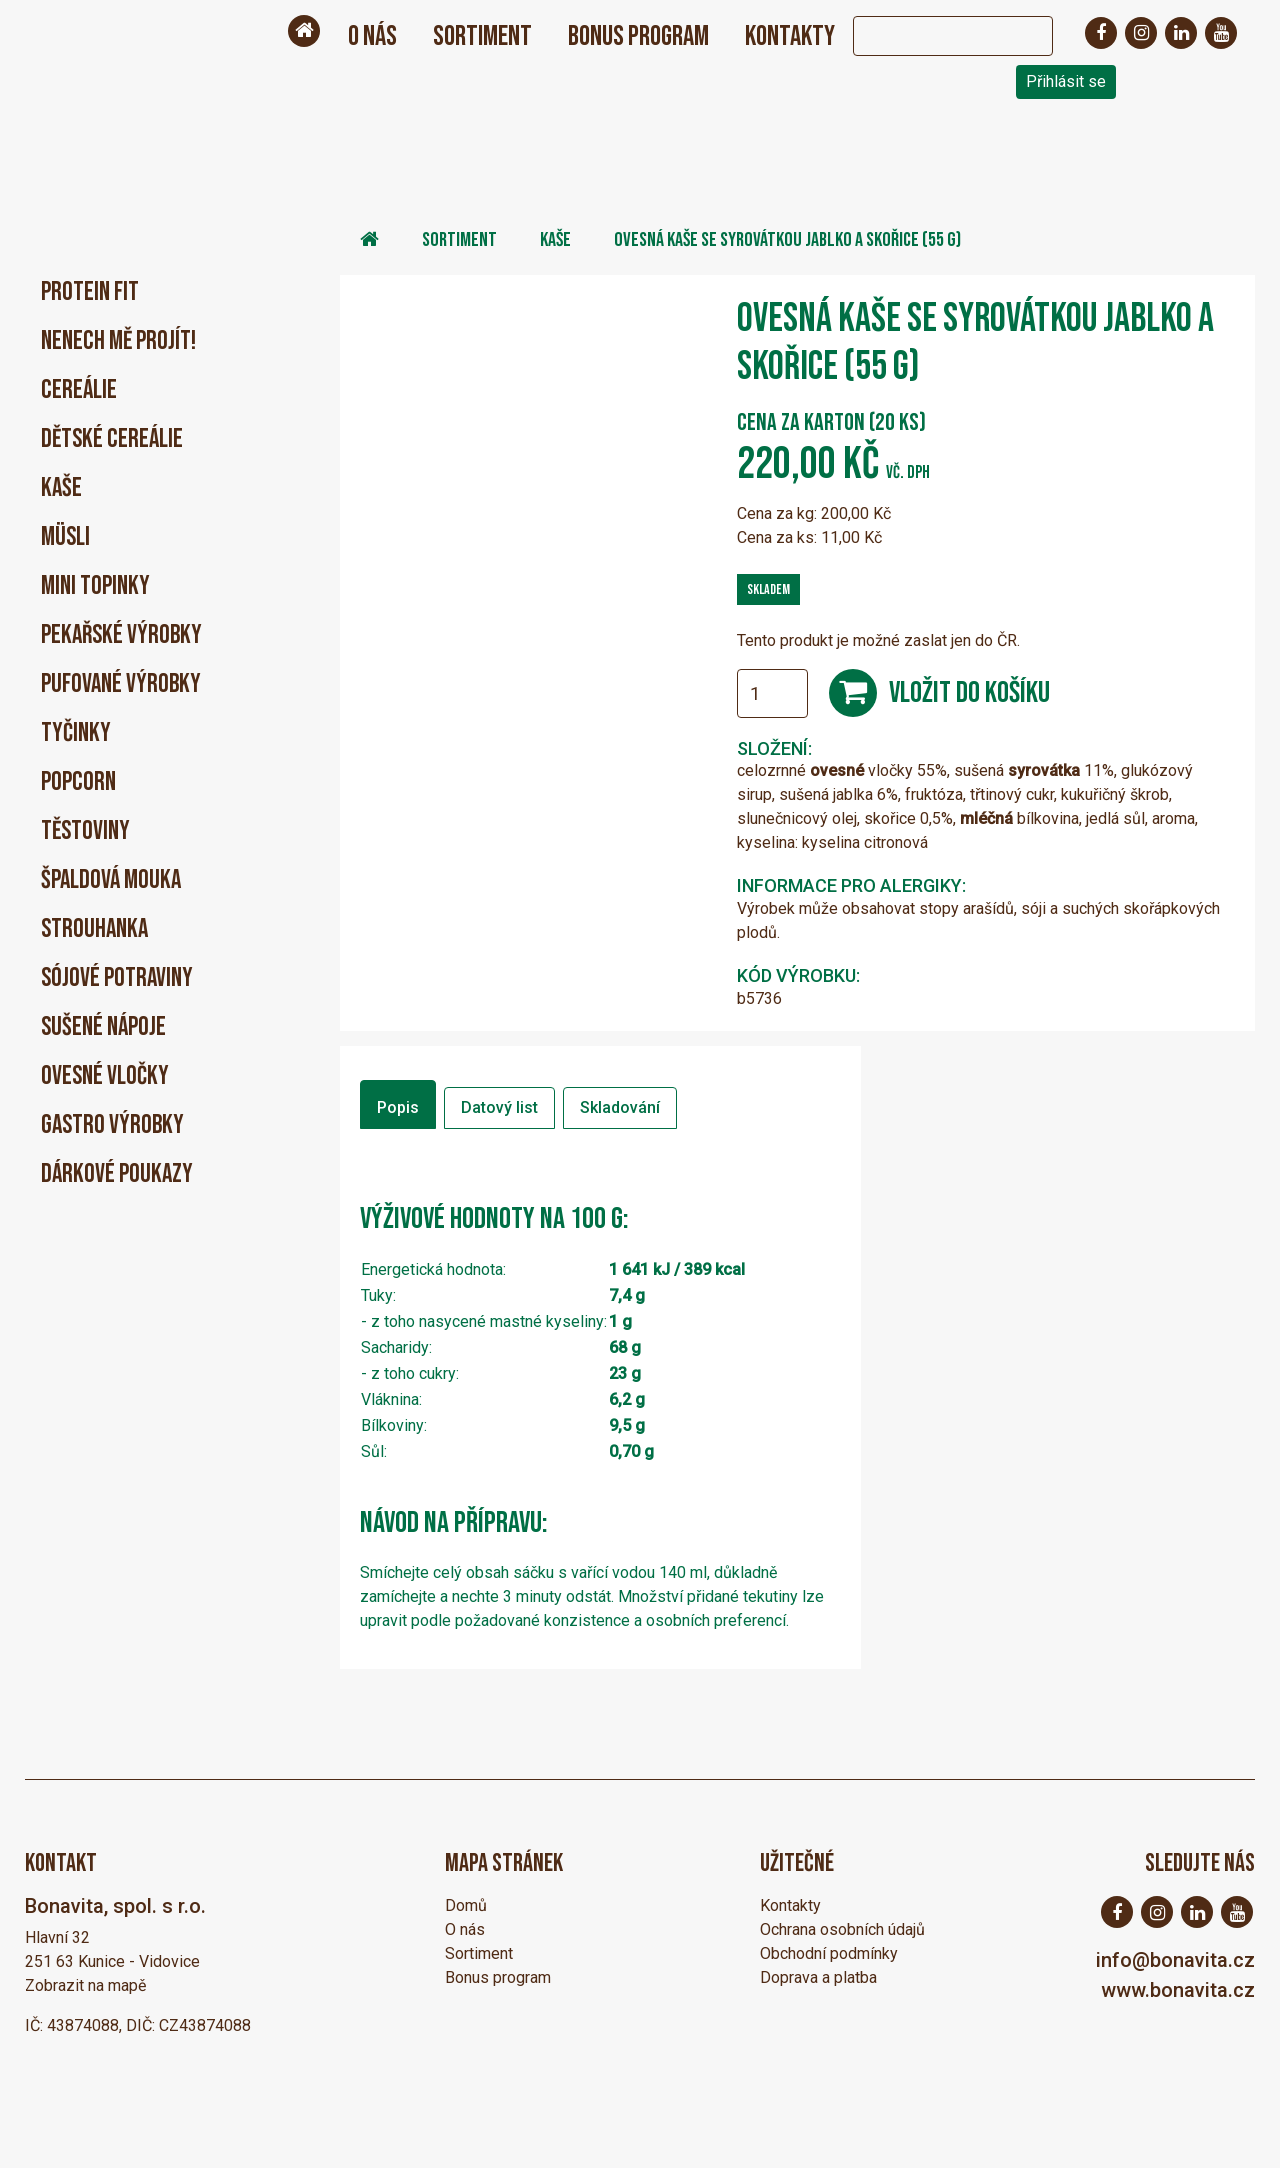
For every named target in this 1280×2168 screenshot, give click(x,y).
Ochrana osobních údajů (842, 1929)
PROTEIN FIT (90, 292)
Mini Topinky (95, 586)
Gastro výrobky (112, 1125)
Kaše (61, 488)
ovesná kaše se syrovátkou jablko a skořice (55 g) (787, 240)
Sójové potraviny (117, 978)
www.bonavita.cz (1178, 1990)
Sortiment (482, 36)
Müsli (65, 537)
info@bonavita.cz (1175, 1960)
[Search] (933, 36)
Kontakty (790, 36)
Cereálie (79, 390)
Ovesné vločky (105, 1076)
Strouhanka (94, 929)
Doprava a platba (818, 1977)
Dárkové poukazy (117, 1174)
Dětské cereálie (112, 439)
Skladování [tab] (620, 1107)
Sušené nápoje (103, 1027)
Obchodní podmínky (829, 1953)
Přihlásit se (1066, 81)
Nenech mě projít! (118, 341)
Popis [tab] (398, 1107)
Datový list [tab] (499, 1107)
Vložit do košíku (969, 693)
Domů (466, 1905)
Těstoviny (85, 831)
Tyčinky (76, 733)
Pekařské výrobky (121, 635)
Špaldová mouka (111, 880)
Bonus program (638, 36)
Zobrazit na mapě (85, 1985)
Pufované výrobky (121, 684)
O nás (372, 36)
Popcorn (78, 782)
